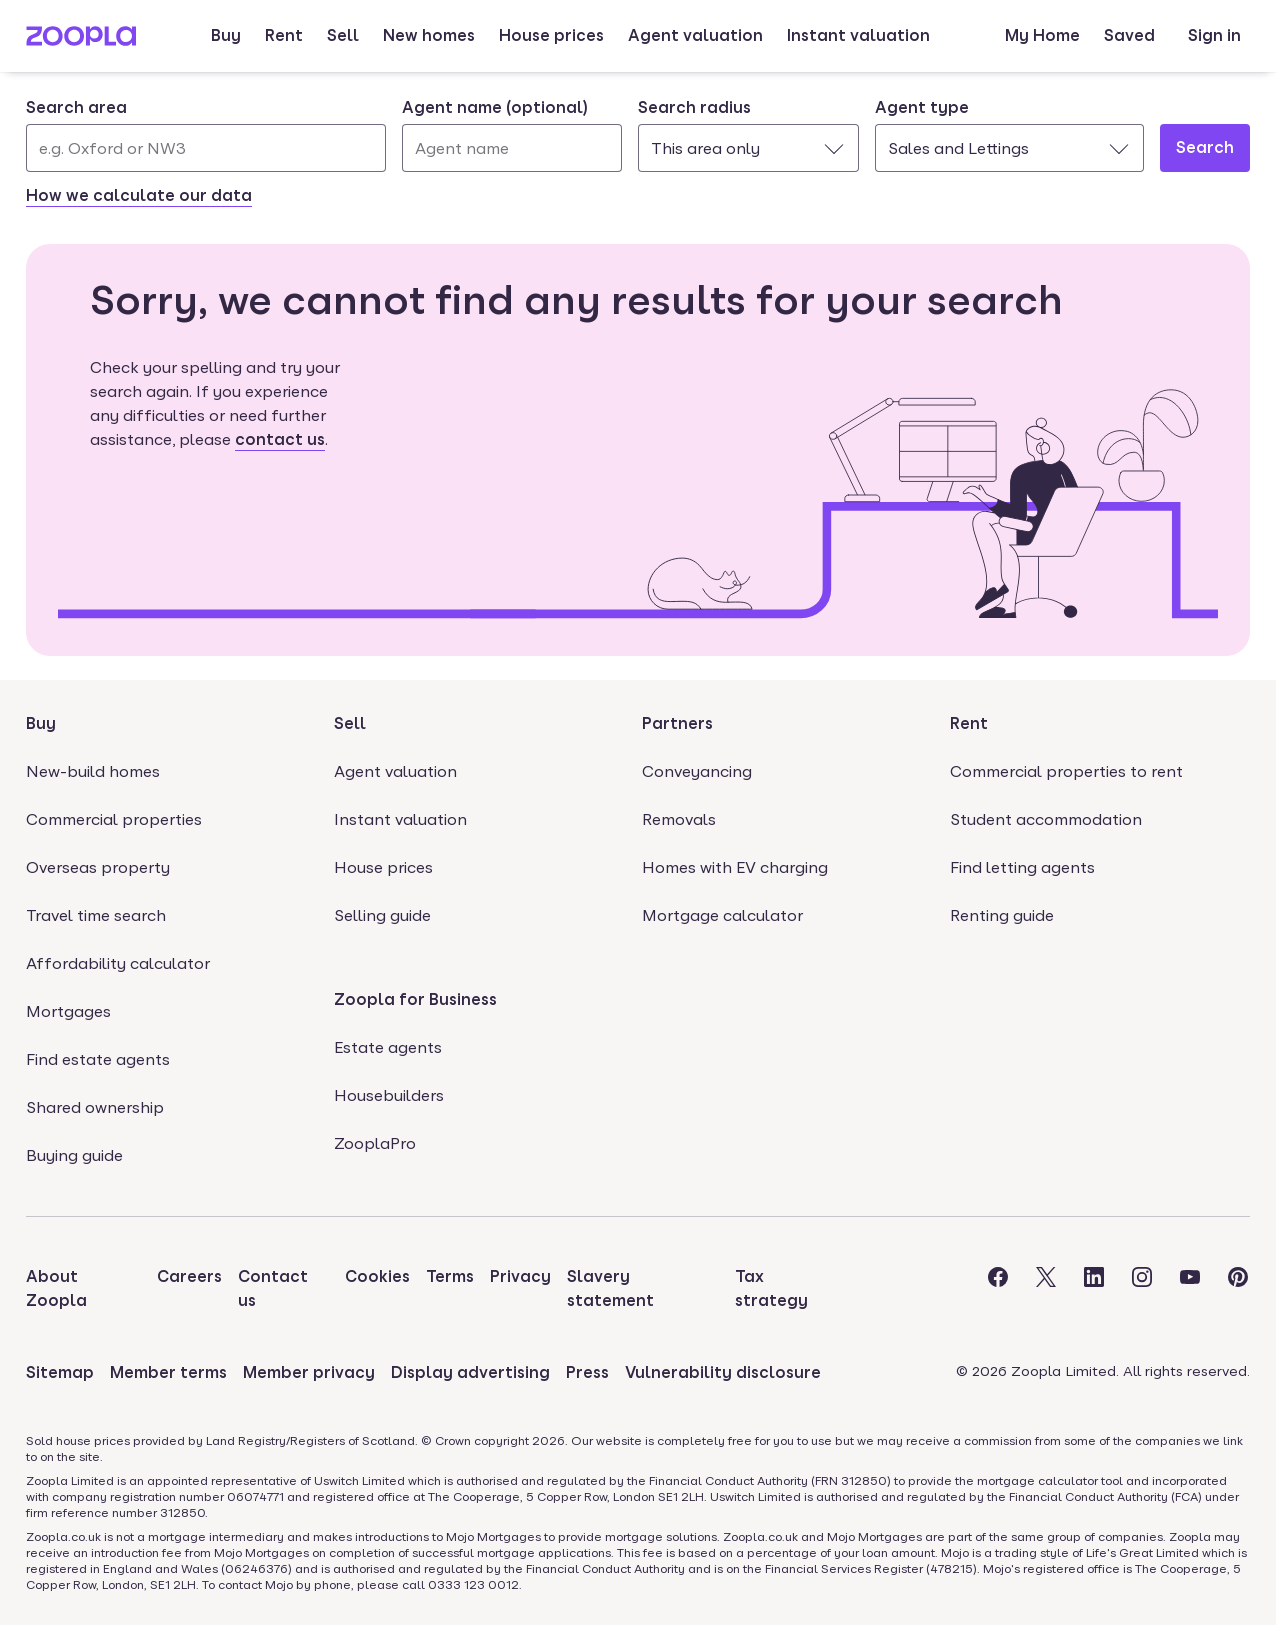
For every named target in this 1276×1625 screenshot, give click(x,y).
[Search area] (206, 148)
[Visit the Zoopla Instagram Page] (1142, 1289)
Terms (450, 1276)
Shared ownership (95, 1107)
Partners (677, 723)
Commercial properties (114, 819)
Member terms (168, 1372)
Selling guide (382, 915)
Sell (343, 35)
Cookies (377, 1276)
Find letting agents (1022, 867)
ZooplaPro (375, 1143)
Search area (76, 107)
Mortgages (68, 1011)
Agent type (922, 107)
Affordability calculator (118, 963)
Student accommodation (1046, 819)
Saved (1129, 35)
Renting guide (1002, 915)
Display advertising (470, 1372)
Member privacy (309, 1372)
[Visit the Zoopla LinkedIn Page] (1094, 1289)
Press (587, 1372)
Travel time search (96, 915)
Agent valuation (695, 35)
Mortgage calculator (722, 915)
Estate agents (388, 1047)
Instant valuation (858, 35)
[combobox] (206, 134)
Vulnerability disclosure (723, 1372)
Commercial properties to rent (1066, 771)
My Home (1042, 35)
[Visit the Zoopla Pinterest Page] (1238, 1289)
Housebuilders (389, 1095)
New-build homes (93, 771)
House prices (551, 35)
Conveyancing (697, 771)
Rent (284, 35)
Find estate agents (98, 1059)
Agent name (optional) (495, 107)
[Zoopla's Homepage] (81, 40)
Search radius (694, 107)
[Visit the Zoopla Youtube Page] (1190, 1289)
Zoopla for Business (415, 999)
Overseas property (98, 867)
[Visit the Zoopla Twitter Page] (1046, 1289)
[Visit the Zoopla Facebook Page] (998, 1289)
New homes (429, 35)
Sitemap (60, 1372)
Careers (189, 1276)
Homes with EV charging (735, 867)
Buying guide (74, 1155)
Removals (679, 819)
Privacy (520, 1276)
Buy (226, 35)
